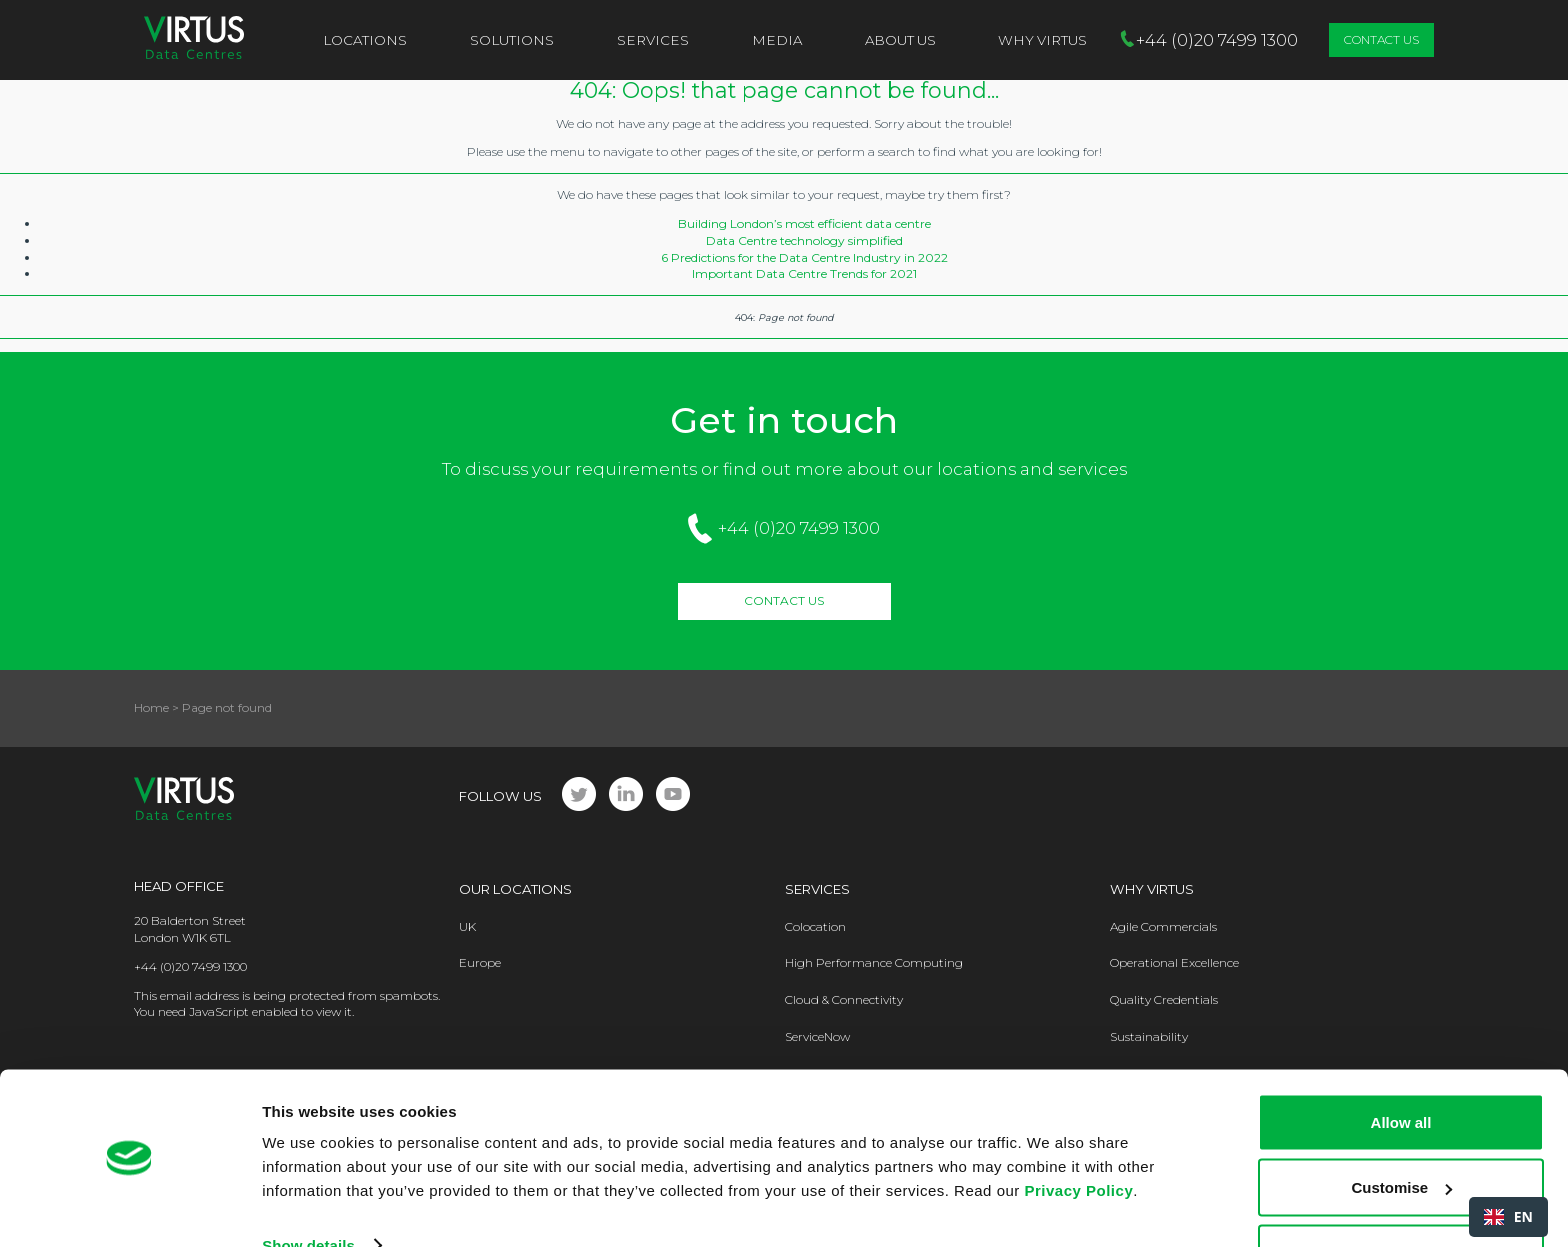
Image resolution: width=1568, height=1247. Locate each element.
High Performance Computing (874, 962)
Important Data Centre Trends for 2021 (804, 273)
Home (151, 707)
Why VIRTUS (1042, 40)
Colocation (815, 926)
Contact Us (1381, 39)
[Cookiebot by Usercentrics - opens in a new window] (129, 1208)
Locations (365, 40)
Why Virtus (1152, 889)
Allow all (1401, 1062)
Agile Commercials (1163, 926)
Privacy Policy (1078, 1130)
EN (1508, 1216)
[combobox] (1508, 1217)
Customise (1401, 1128)
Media (777, 40)
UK (467, 926)
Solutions (512, 40)
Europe (480, 962)
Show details (308, 1185)
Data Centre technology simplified (804, 240)
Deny (1401, 1193)
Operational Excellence (1174, 962)
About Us (900, 40)
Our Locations (515, 889)
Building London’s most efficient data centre (804, 223)
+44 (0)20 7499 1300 (799, 528)
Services (653, 40)
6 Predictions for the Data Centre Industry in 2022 (804, 257)
